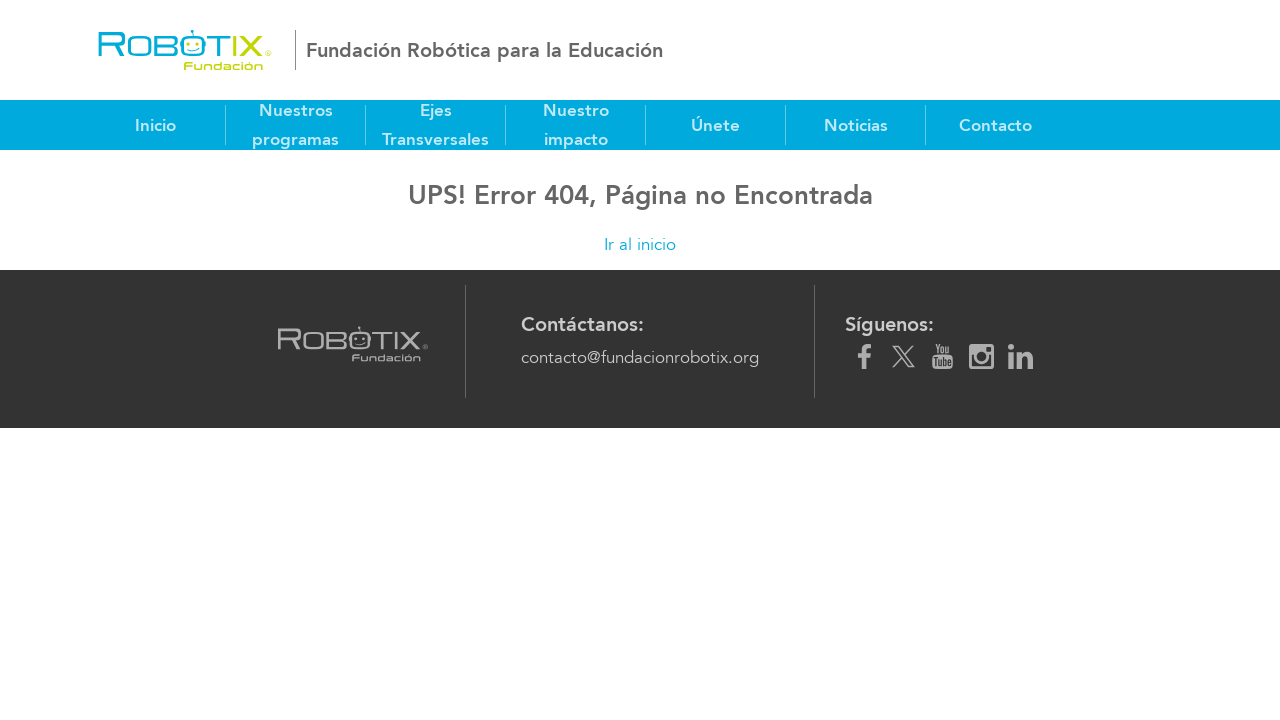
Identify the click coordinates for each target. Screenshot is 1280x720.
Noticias (856, 125)
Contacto (995, 125)
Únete (715, 125)
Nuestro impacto (576, 125)
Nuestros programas (295, 125)
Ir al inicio (640, 244)
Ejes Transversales (435, 125)
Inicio (155, 125)
